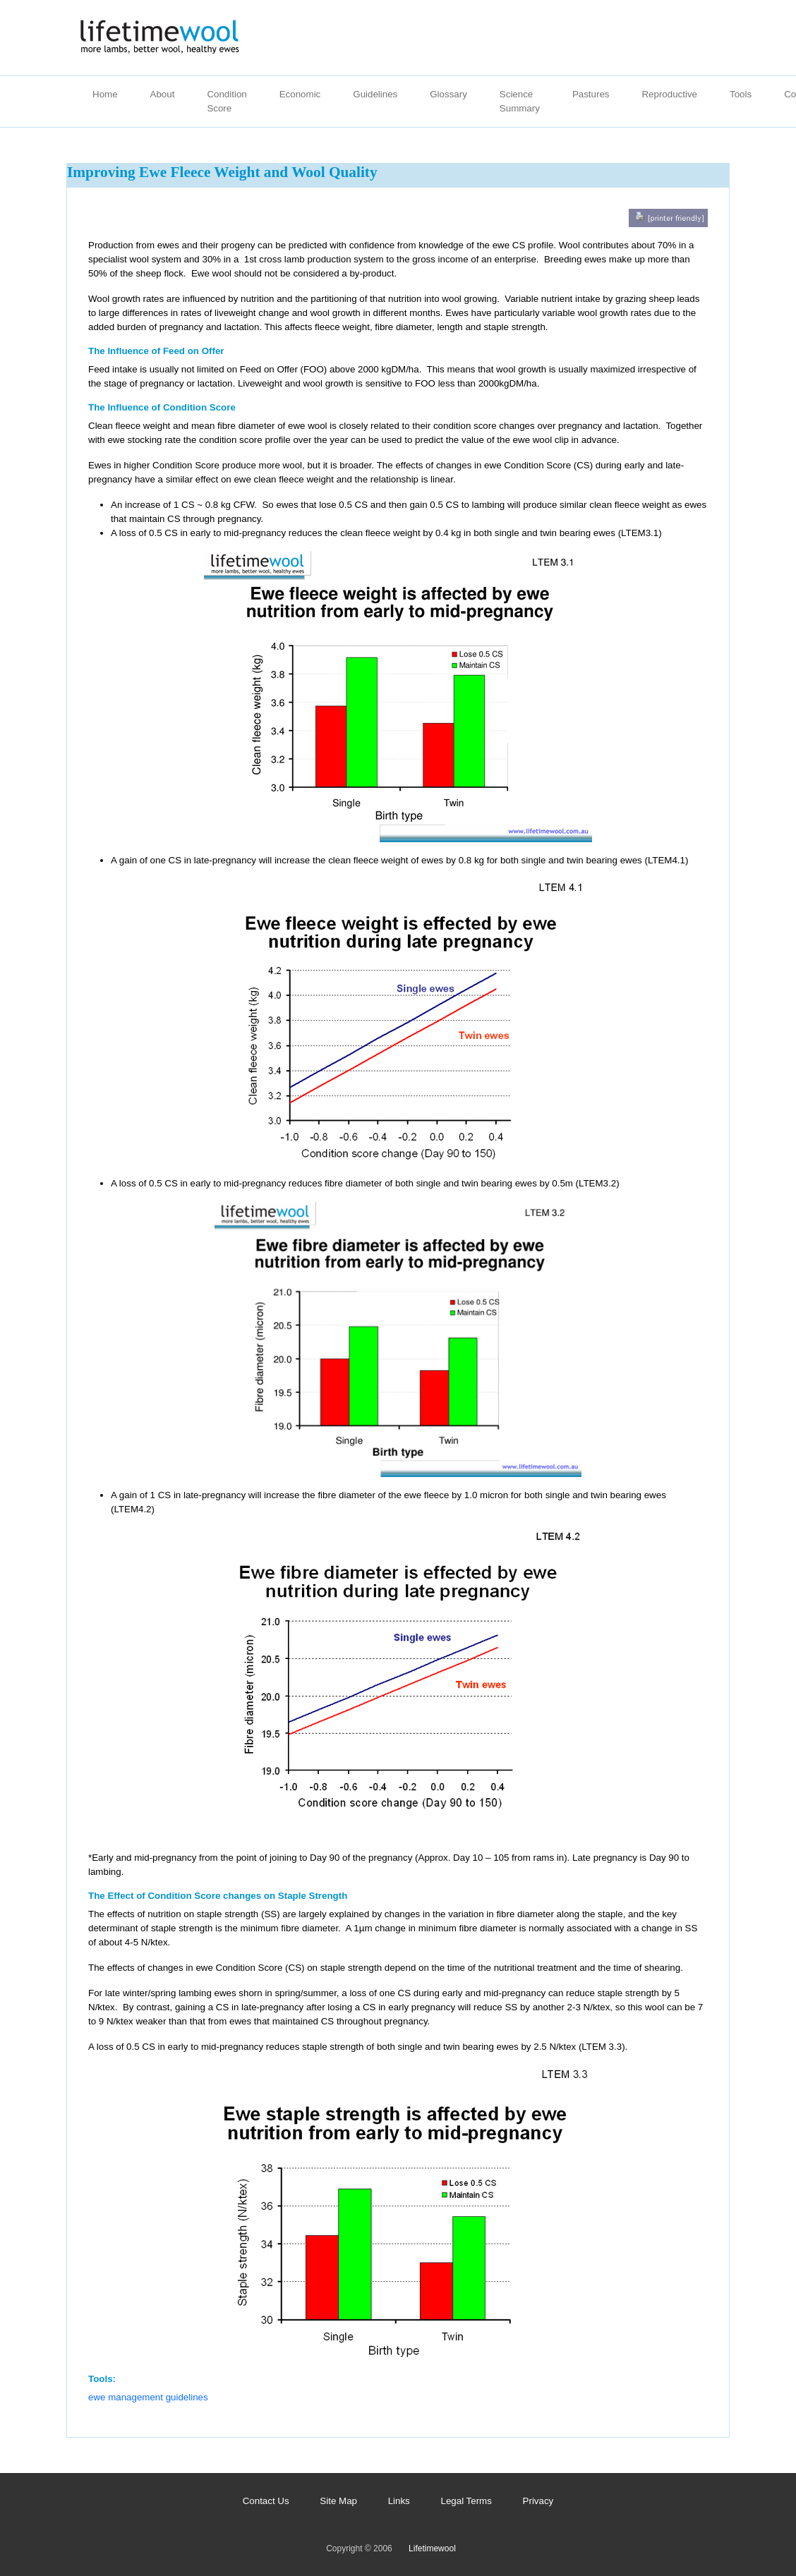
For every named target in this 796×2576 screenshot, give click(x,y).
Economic (300, 94)
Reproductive (669, 94)
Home (105, 94)
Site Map (338, 2501)
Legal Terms (466, 2501)
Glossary (448, 94)
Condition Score (226, 101)
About (162, 94)
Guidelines (375, 94)
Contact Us (266, 2501)
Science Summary (520, 101)
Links (399, 2501)
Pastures (591, 94)
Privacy (538, 2501)
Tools (741, 94)
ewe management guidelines (148, 2397)
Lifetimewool (432, 2548)
